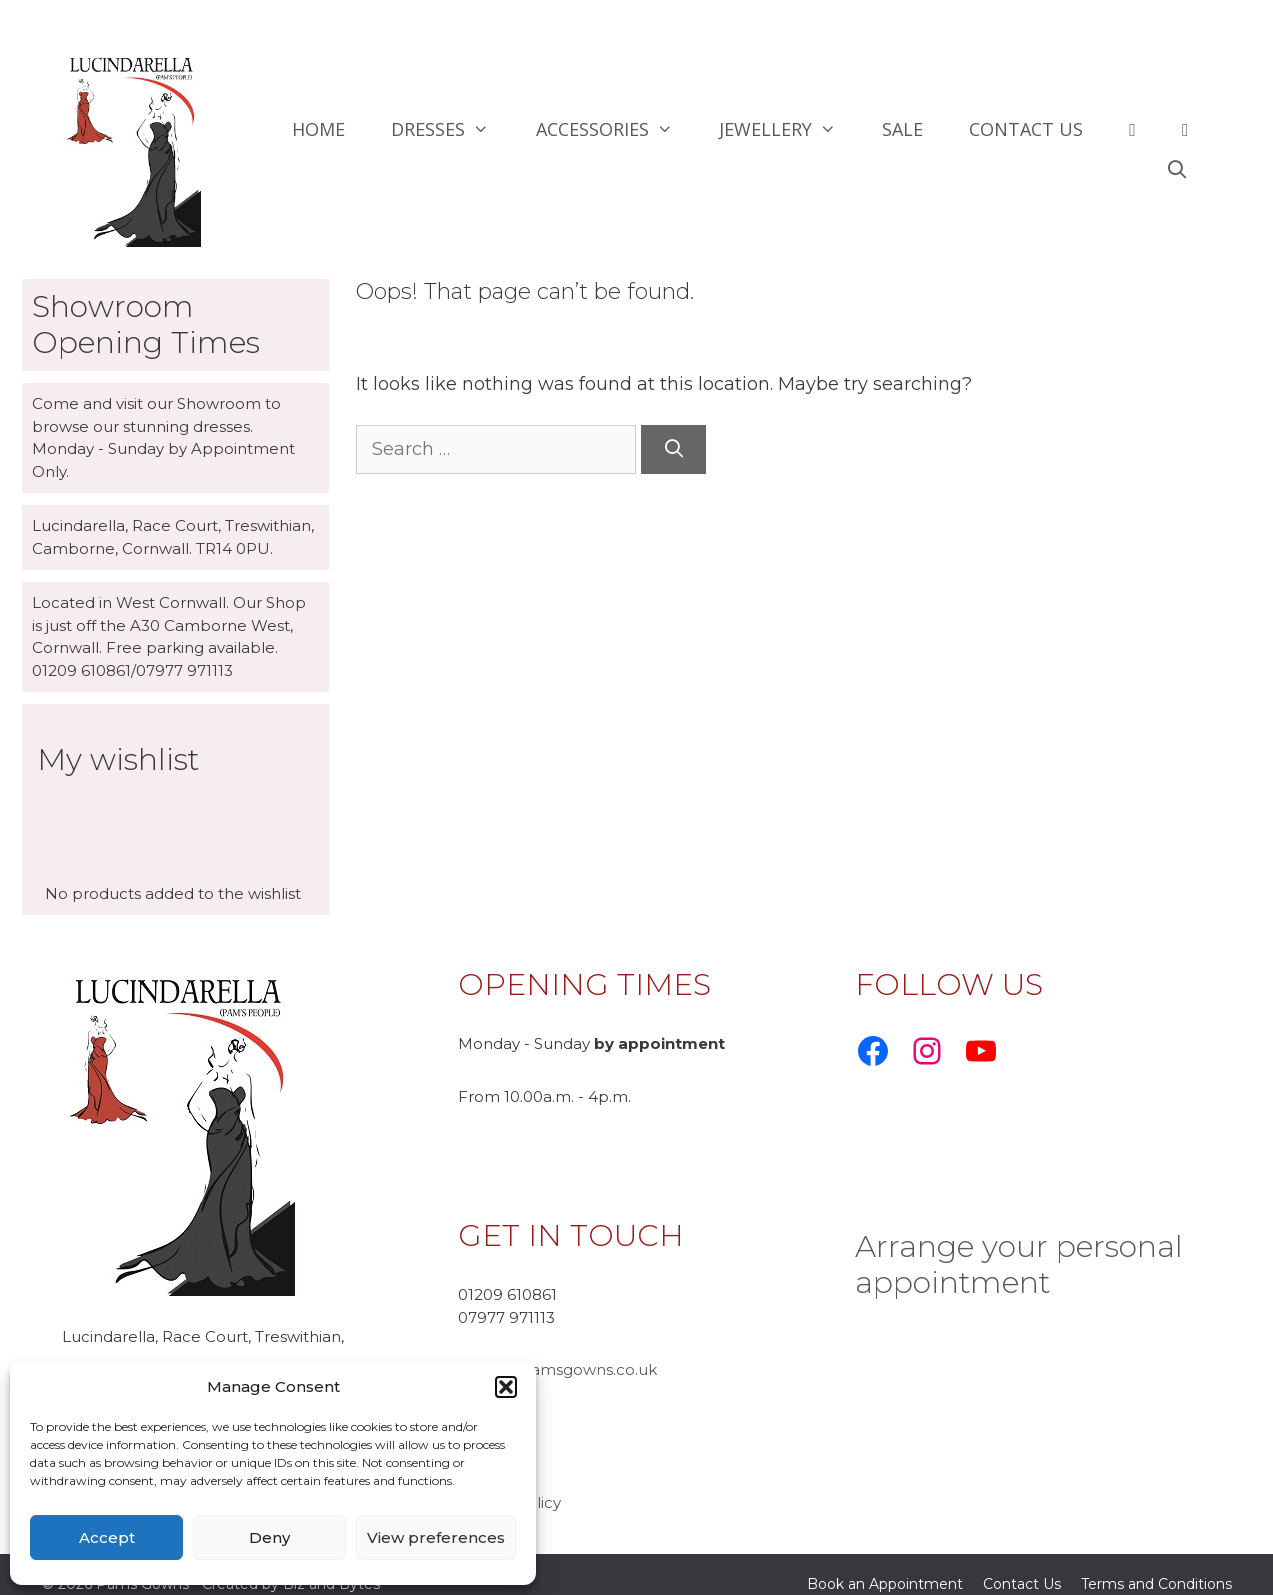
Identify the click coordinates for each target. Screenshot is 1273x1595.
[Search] (673, 449)
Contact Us (1022, 1564)
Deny (269, 1537)
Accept (107, 1537)
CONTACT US (1026, 129)
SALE (902, 129)
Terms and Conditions (1156, 1564)
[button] (506, 1387)
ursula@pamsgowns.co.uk (557, 1349)
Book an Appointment (885, 1564)
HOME (318, 129)
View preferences (436, 1537)
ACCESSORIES (616, 129)
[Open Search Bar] (1176, 169)
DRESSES (451, 129)
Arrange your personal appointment (1019, 1244)
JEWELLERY (789, 129)
